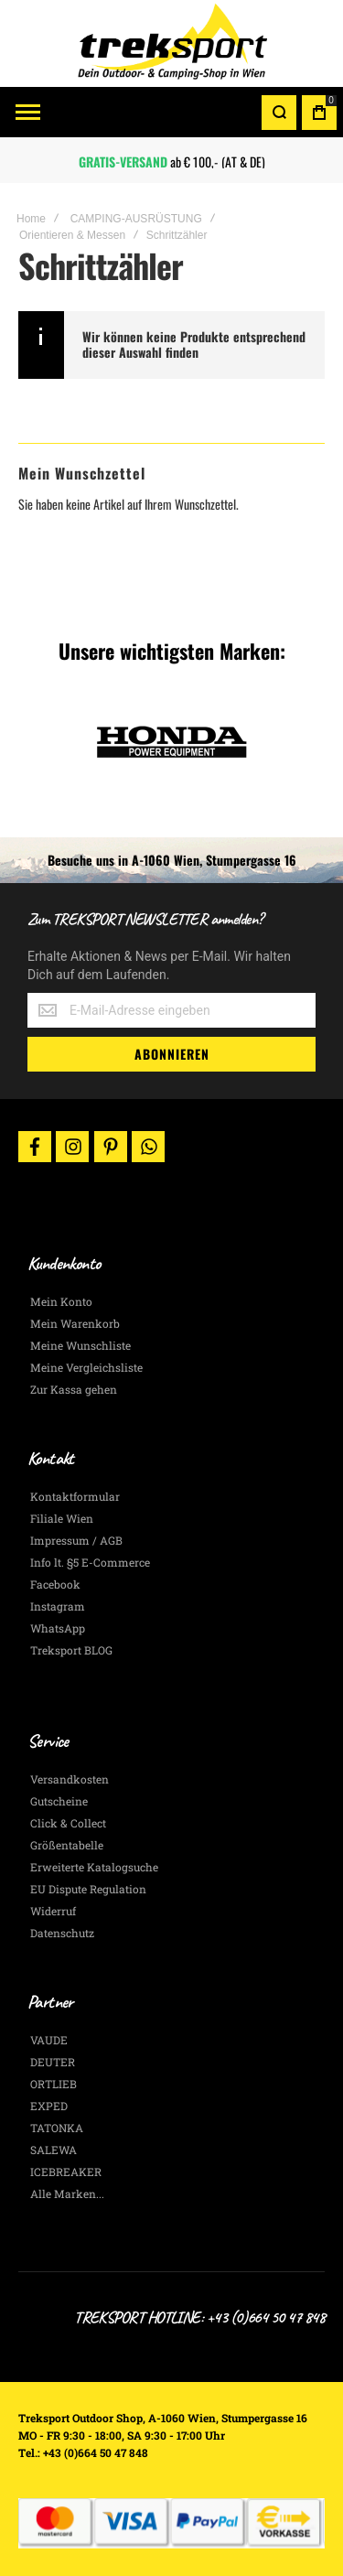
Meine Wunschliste (80, 1345)
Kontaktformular (75, 1496)
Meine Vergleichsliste (86, 1367)
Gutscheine (59, 1801)
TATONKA (56, 2127)
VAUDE (49, 2039)
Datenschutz (62, 1932)
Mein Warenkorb (75, 1323)
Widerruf (53, 1910)
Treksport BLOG (71, 1650)
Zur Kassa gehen (73, 1389)
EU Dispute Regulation (88, 1888)
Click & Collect (68, 1823)
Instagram (57, 1606)
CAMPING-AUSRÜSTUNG (136, 218)
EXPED (49, 2105)
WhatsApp (57, 1628)
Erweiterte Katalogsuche (94, 1866)
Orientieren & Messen (72, 235)
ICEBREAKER (66, 2171)
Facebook (55, 1584)
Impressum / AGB (76, 1540)
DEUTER (52, 2061)
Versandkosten (69, 1779)
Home (31, 218)
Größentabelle (66, 1845)
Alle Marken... (67, 2193)
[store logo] (172, 43)
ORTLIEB (53, 2083)
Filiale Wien (61, 1518)
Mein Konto (61, 1301)
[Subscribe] (171, 1054)
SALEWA (53, 2149)
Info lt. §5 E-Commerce (90, 1562)
